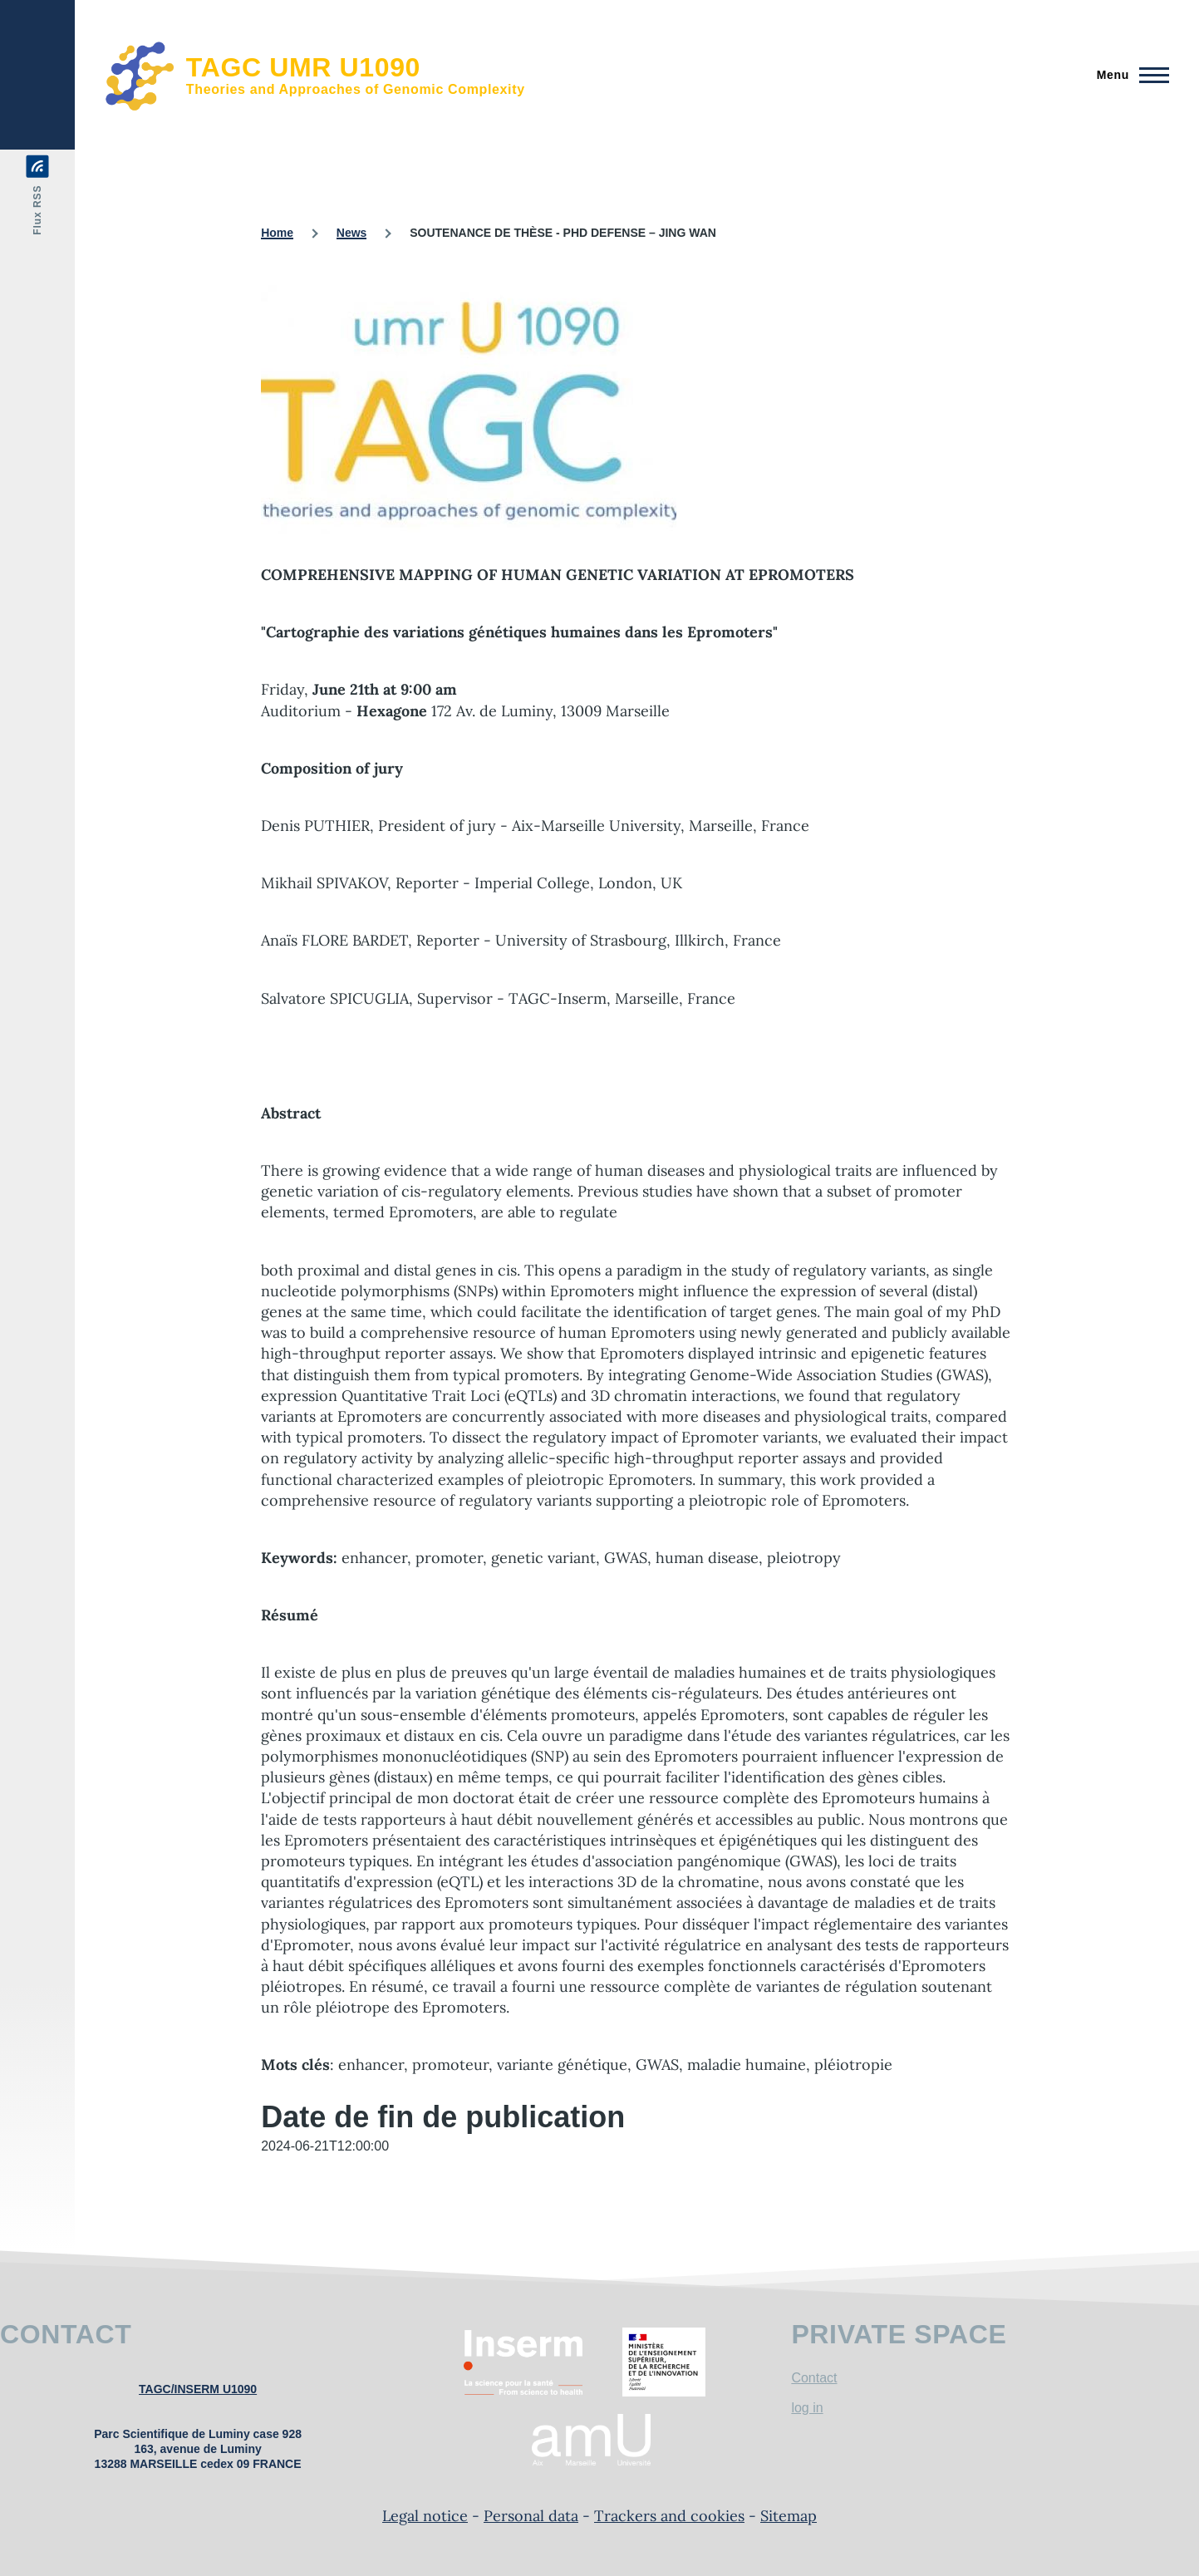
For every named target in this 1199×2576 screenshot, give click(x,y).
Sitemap (788, 2515)
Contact (814, 2378)
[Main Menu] (1128, 75)
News (352, 232)
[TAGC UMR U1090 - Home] (315, 74)
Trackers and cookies (669, 2515)
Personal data (531, 2515)
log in (807, 2408)
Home (277, 232)
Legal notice (425, 2515)
